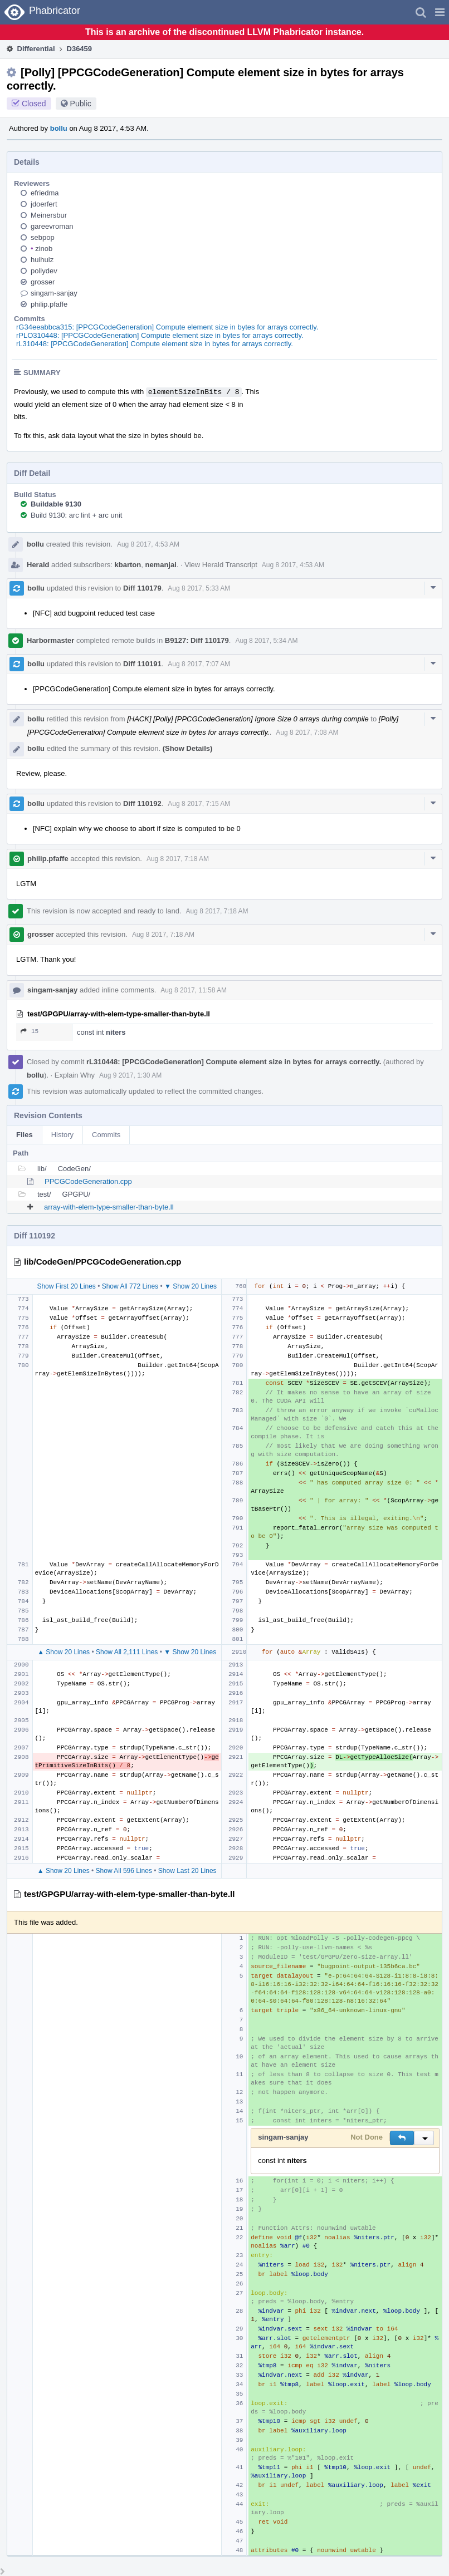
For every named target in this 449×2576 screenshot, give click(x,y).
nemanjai (160, 565)
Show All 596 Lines (124, 1871)
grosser (43, 282)
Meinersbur (49, 215)
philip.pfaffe (49, 304)
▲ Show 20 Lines (63, 1652)
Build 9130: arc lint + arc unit (76, 515)
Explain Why (75, 1075)
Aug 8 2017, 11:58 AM (193, 990)
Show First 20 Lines (66, 1286)
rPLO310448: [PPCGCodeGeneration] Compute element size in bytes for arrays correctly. (160, 335)
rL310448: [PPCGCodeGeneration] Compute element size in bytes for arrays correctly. (154, 344)
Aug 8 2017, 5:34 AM (266, 641)
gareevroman (52, 226)
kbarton (128, 565)
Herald (38, 565)
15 (29, 1031)
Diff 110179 (142, 588)
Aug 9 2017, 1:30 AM (130, 1075)
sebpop (43, 237)
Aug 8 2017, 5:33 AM (199, 588)
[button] (440, 12)
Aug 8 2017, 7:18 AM (178, 859)
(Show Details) (188, 748)
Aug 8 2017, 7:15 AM (199, 804)
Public (80, 103)
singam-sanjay (54, 293)
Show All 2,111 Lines (127, 1652)
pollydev (44, 271)
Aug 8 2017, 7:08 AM (307, 732)
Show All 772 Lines (130, 1286)
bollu (58, 128)
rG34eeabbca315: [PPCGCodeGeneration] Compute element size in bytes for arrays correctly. (167, 327)
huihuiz (42, 259)
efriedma (45, 193)
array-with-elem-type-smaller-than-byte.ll (109, 1207)
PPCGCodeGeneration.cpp (88, 1181)
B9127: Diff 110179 (197, 640)
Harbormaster (50, 640)
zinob (41, 248)
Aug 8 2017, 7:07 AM (199, 664)
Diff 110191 (142, 664)
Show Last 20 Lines (187, 1871)
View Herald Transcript (220, 565)
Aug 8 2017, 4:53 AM (148, 544)
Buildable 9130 (56, 504)
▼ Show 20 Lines (190, 1286)
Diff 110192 (142, 803)
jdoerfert (44, 204)
